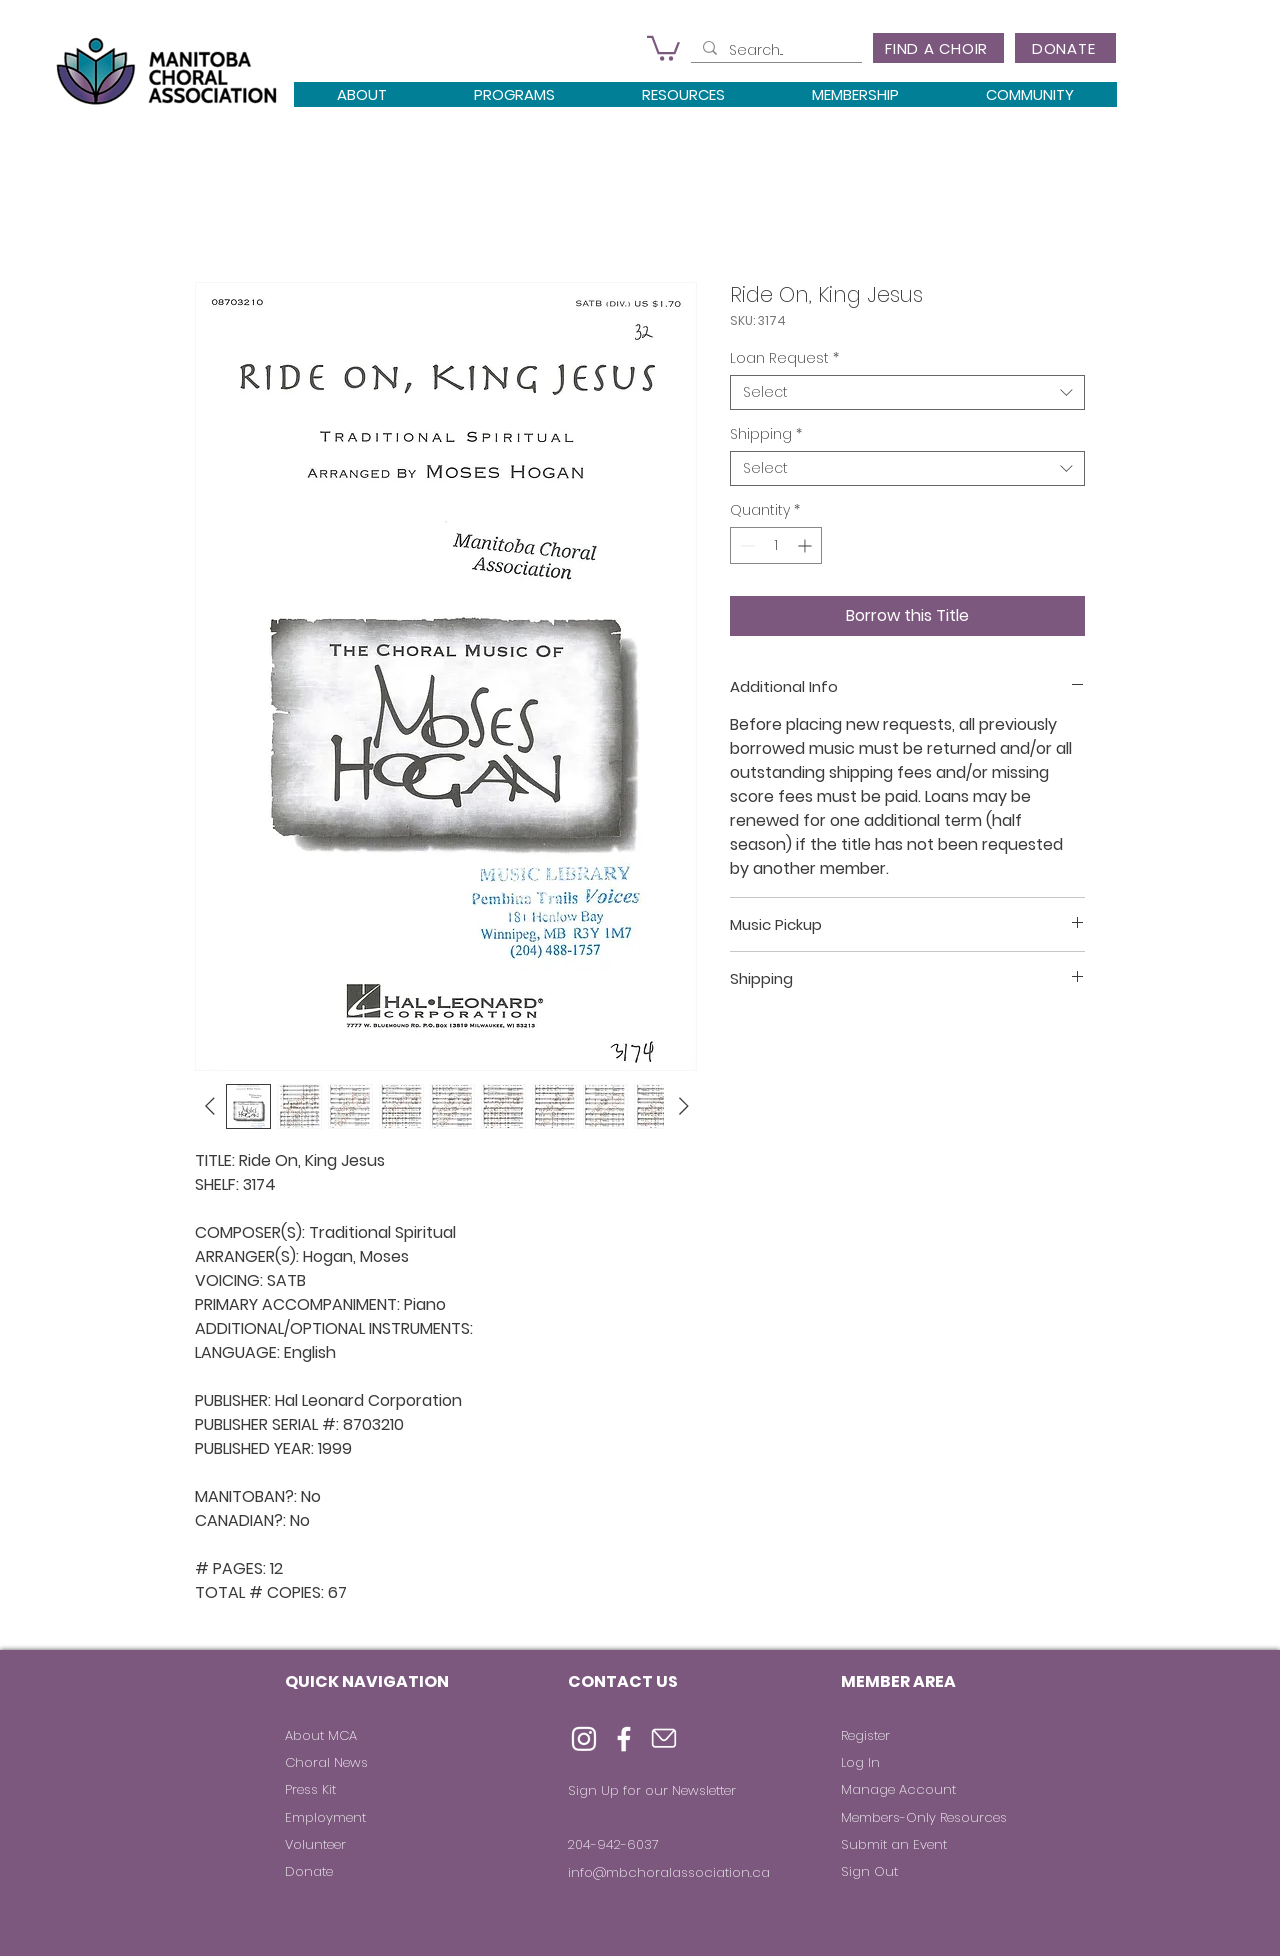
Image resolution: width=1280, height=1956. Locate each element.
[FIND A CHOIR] (938, 48)
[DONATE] (1065, 48)
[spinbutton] (776, 545)
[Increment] (806, 545)
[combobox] (907, 392)
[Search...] (774, 51)
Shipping (766, 434)
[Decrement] (745, 545)
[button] (663, 47)
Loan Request (784, 358)
